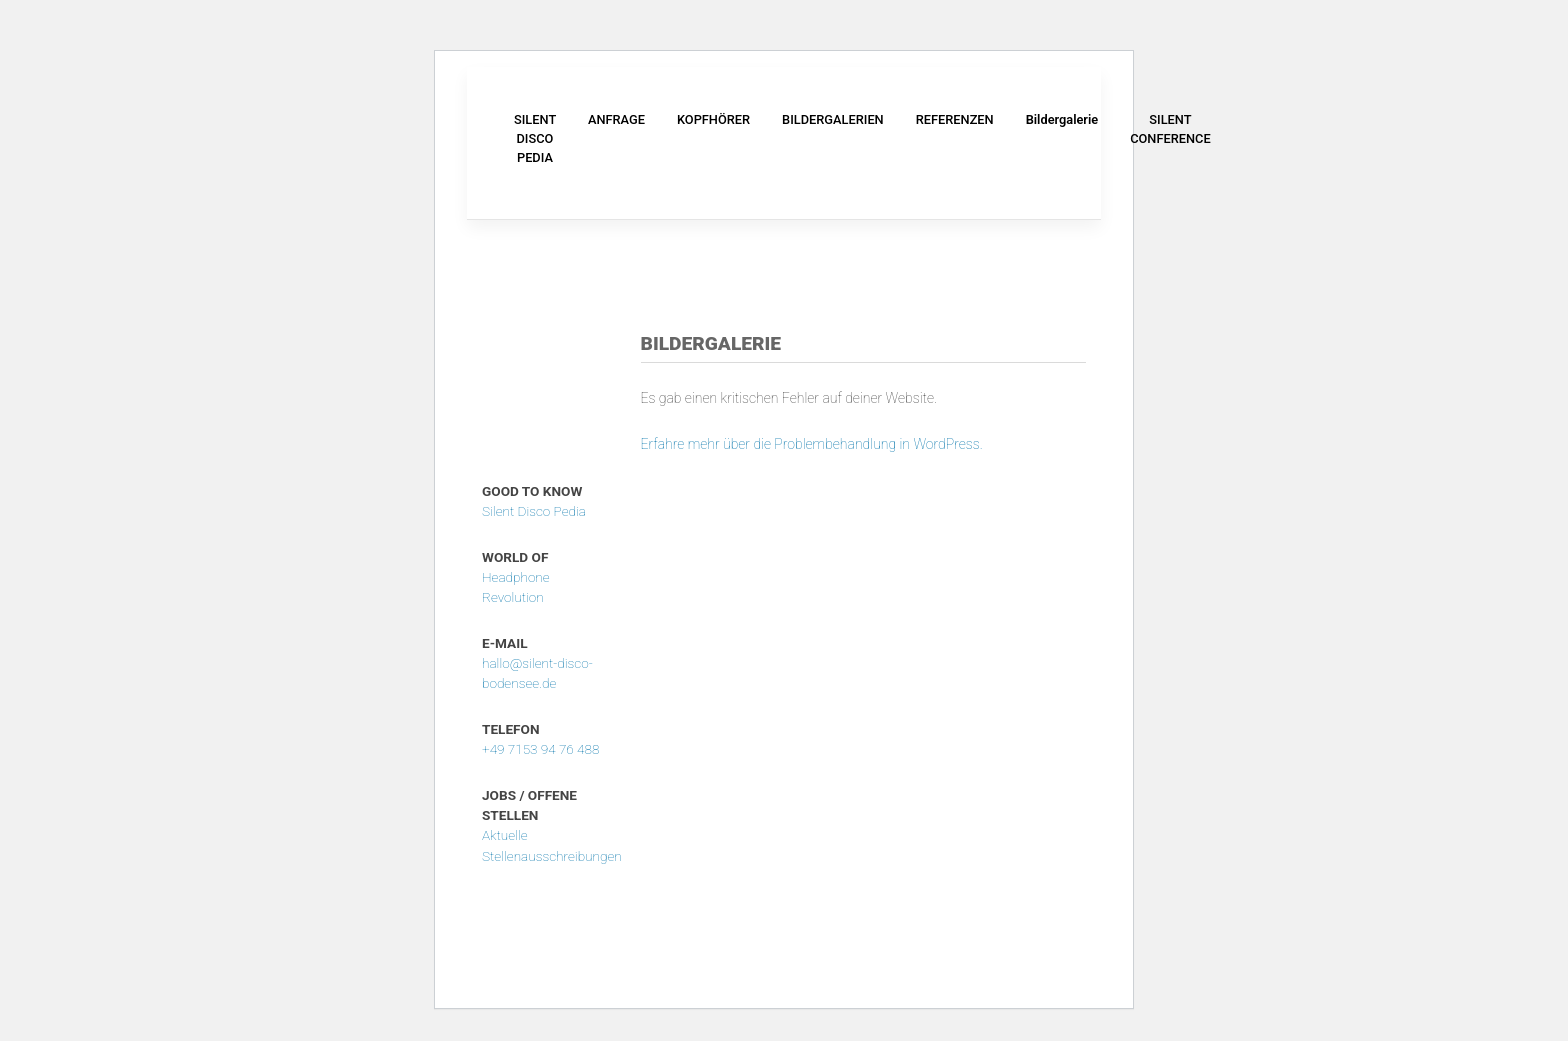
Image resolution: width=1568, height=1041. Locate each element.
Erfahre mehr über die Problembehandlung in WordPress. (812, 444)
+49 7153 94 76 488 (540, 749)
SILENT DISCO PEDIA (535, 138)
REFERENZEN (955, 119)
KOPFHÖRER (713, 119)
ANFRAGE (616, 119)
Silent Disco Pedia (534, 511)
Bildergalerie (1062, 119)
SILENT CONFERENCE (1170, 129)
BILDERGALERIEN (833, 119)
